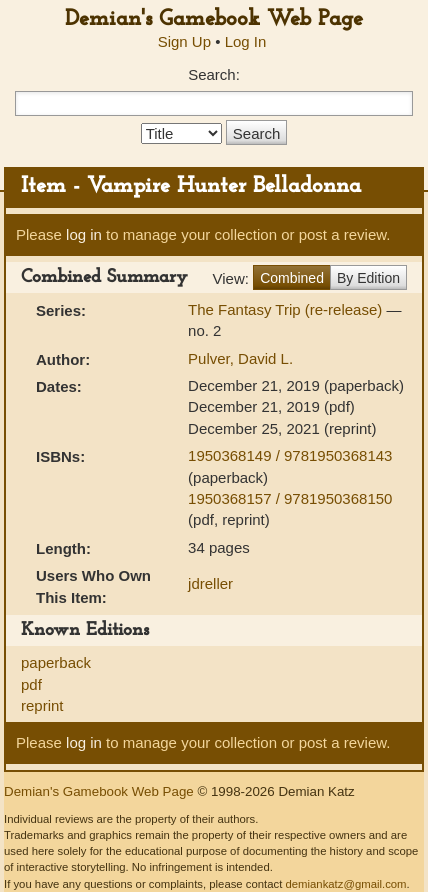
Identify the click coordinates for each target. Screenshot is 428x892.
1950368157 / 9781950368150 (290, 498)
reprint (42, 705)
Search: (214, 74)
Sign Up (184, 41)
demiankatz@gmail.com (345, 884)
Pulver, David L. (240, 358)
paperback (56, 662)
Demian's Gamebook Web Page (214, 19)
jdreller (210, 583)
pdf (31, 684)
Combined (292, 278)
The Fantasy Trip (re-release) (287, 309)
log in (84, 234)
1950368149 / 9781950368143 (290, 455)
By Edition (368, 278)
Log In (246, 41)
